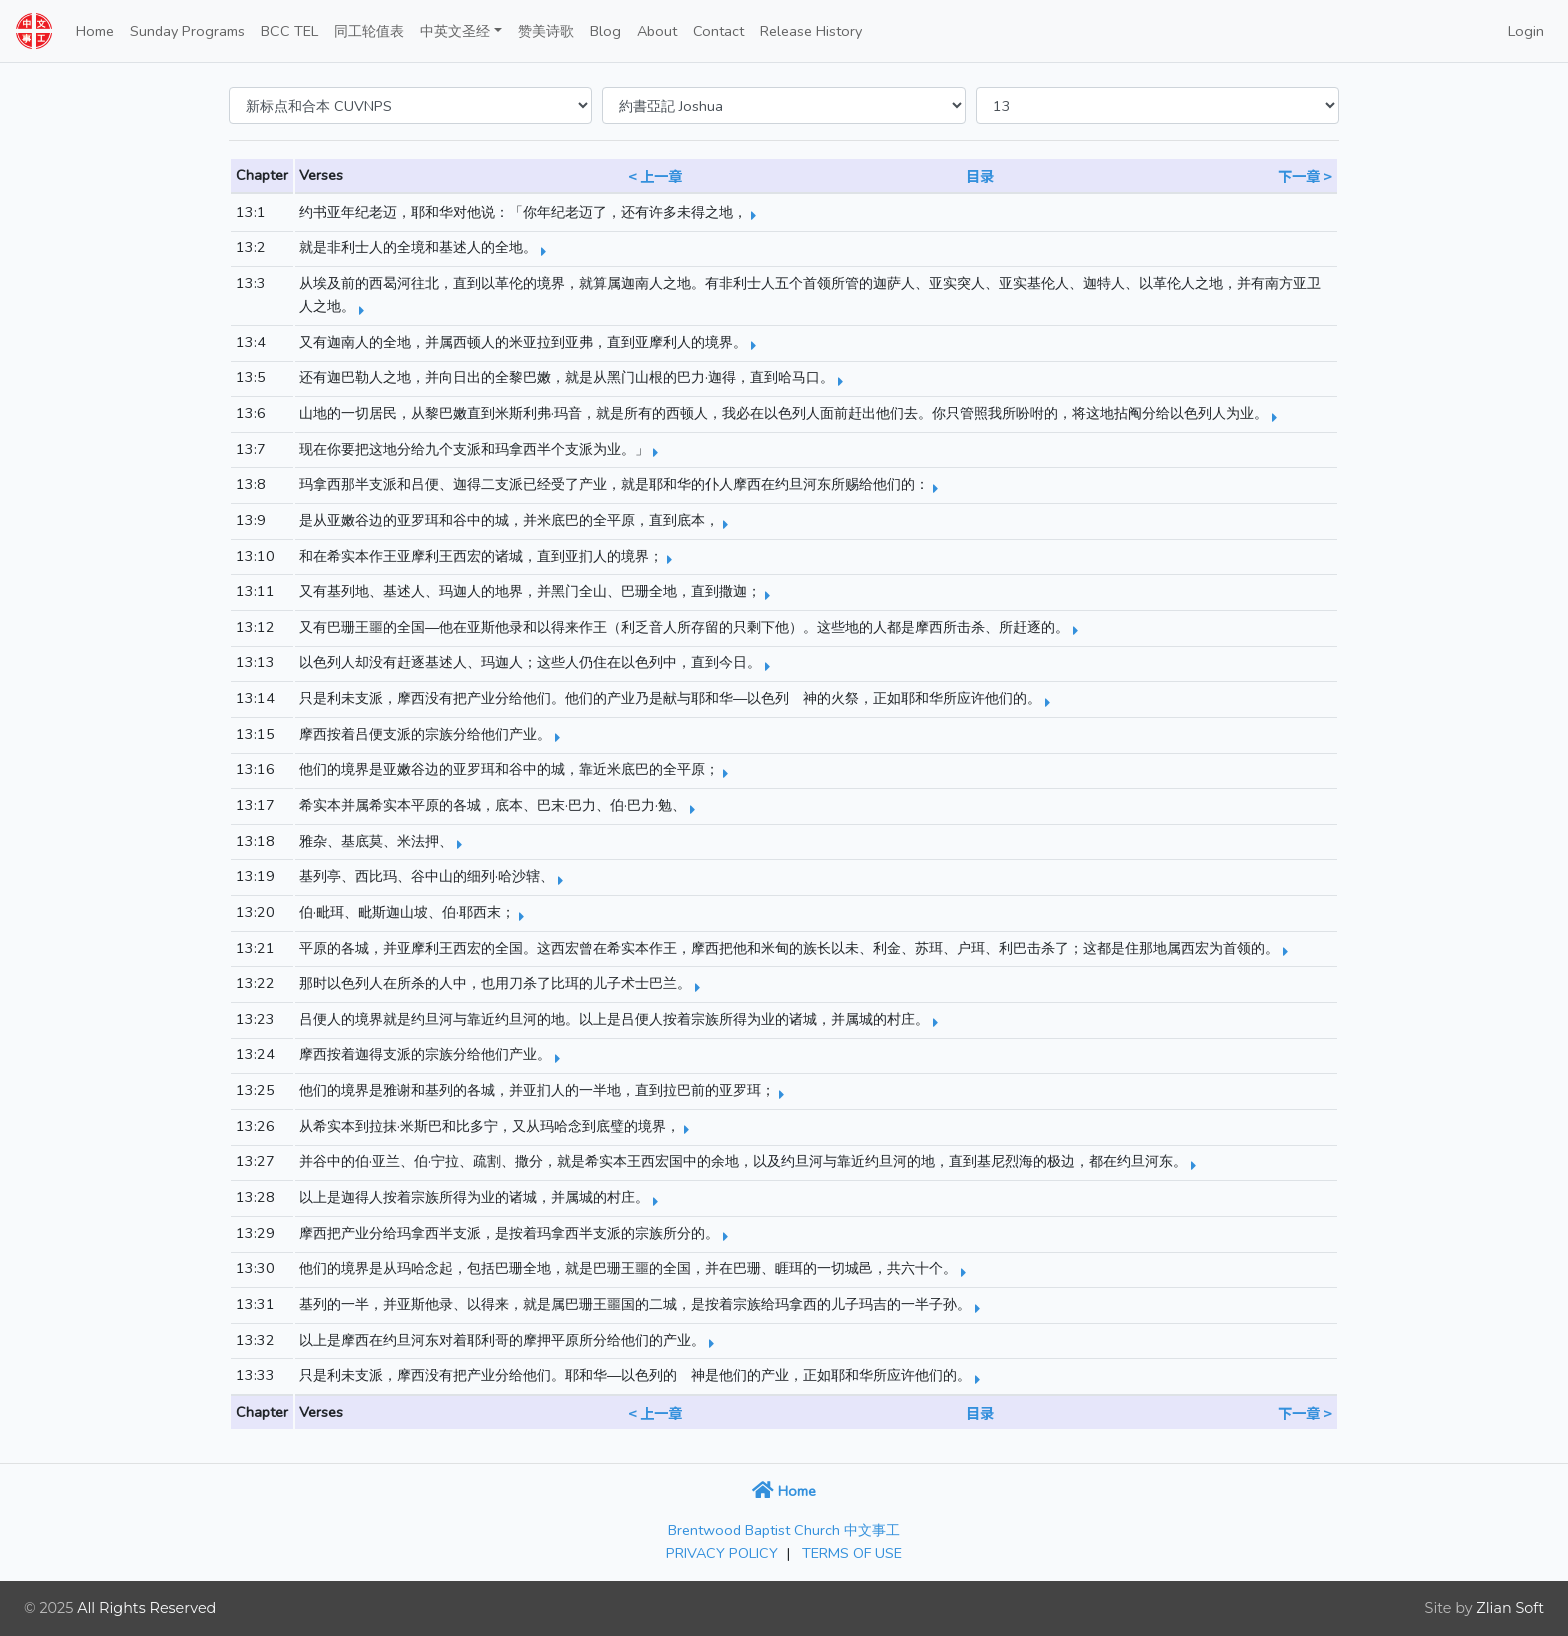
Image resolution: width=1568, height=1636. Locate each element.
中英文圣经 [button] (455, 31)
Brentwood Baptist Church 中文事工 (784, 1530)
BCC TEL (289, 31)
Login (1526, 31)
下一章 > (1305, 175)
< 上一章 (655, 175)
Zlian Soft (1510, 1608)
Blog (605, 31)
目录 (980, 175)
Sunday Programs (187, 31)
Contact (718, 31)
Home (95, 31)
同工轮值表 (369, 31)
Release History (811, 31)
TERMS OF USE (852, 1553)
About (657, 31)
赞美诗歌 (546, 31)
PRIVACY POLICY (722, 1553)
